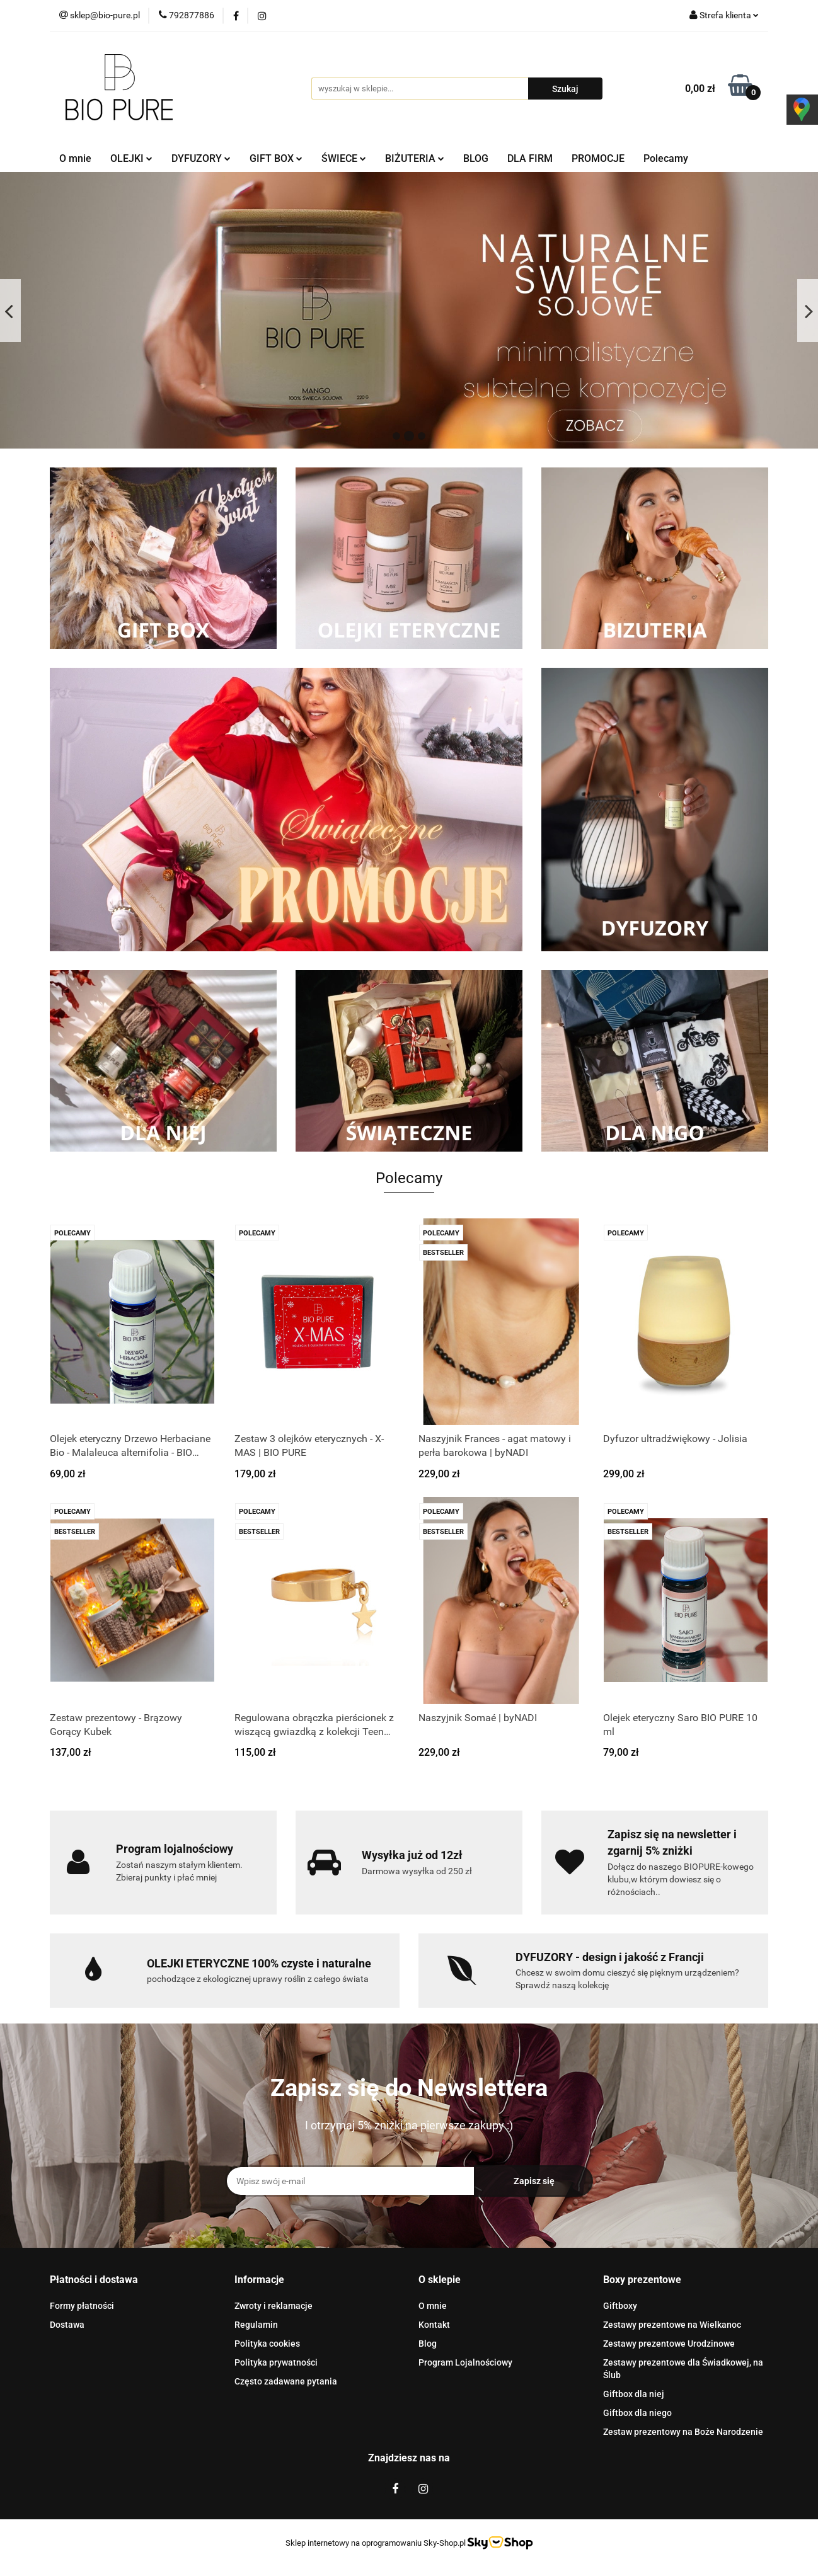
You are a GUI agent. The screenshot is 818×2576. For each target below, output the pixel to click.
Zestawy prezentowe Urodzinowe (669, 2343)
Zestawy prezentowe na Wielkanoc (672, 2325)
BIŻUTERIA (414, 158)
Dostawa (67, 2325)
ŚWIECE (343, 158)
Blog (427, 2343)
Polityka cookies (267, 2343)
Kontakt (434, 2325)
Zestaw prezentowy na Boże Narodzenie (683, 2432)
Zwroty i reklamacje (273, 2306)
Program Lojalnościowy (465, 2362)
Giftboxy (620, 2306)
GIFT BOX (276, 158)
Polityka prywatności (276, 2362)
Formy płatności (82, 2306)
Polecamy (665, 158)
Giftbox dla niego (637, 2413)
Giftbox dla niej (633, 2394)
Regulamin (256, 2325)
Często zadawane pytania (285, 2381)
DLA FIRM (530, 158)
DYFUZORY (201, 158)
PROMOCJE (598, 158)
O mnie (75, 158)
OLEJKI (131, 158)
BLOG (475, 158)
